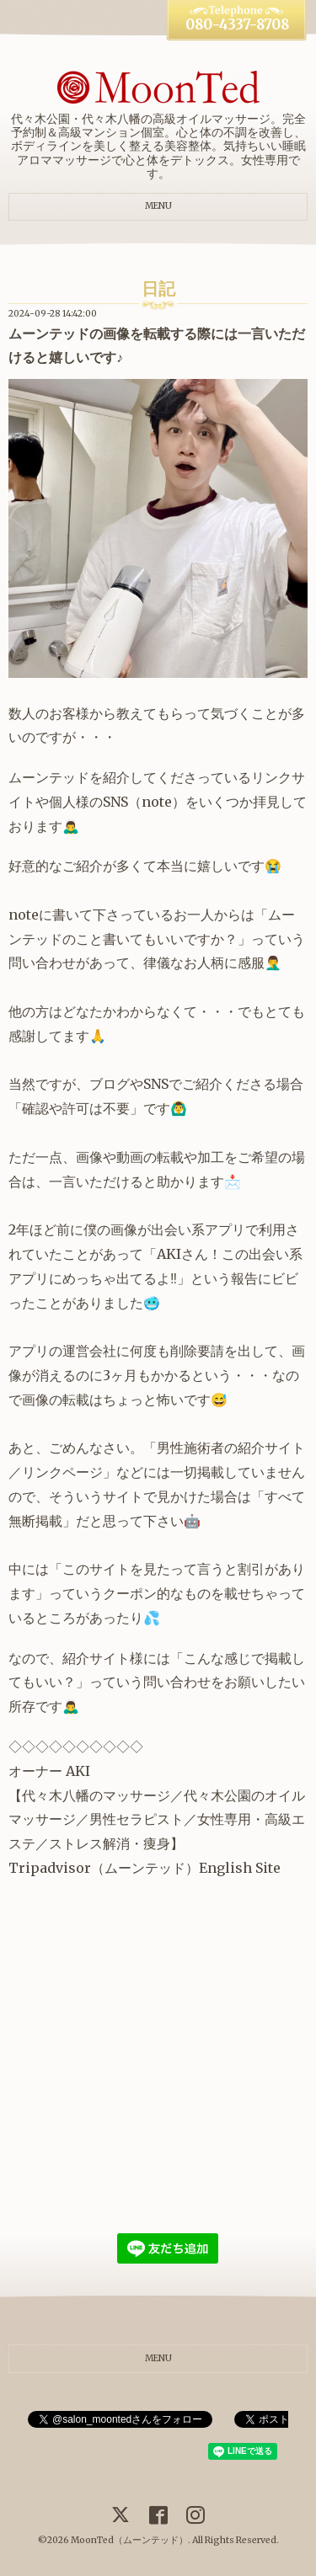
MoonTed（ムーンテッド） (129, 2540)
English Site (240, 1867)
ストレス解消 (89, 1843)
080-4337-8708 (237, 25)
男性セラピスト (136, 1819)
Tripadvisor (49, 1867)
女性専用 (224, 1819)
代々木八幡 (55, 1795)
